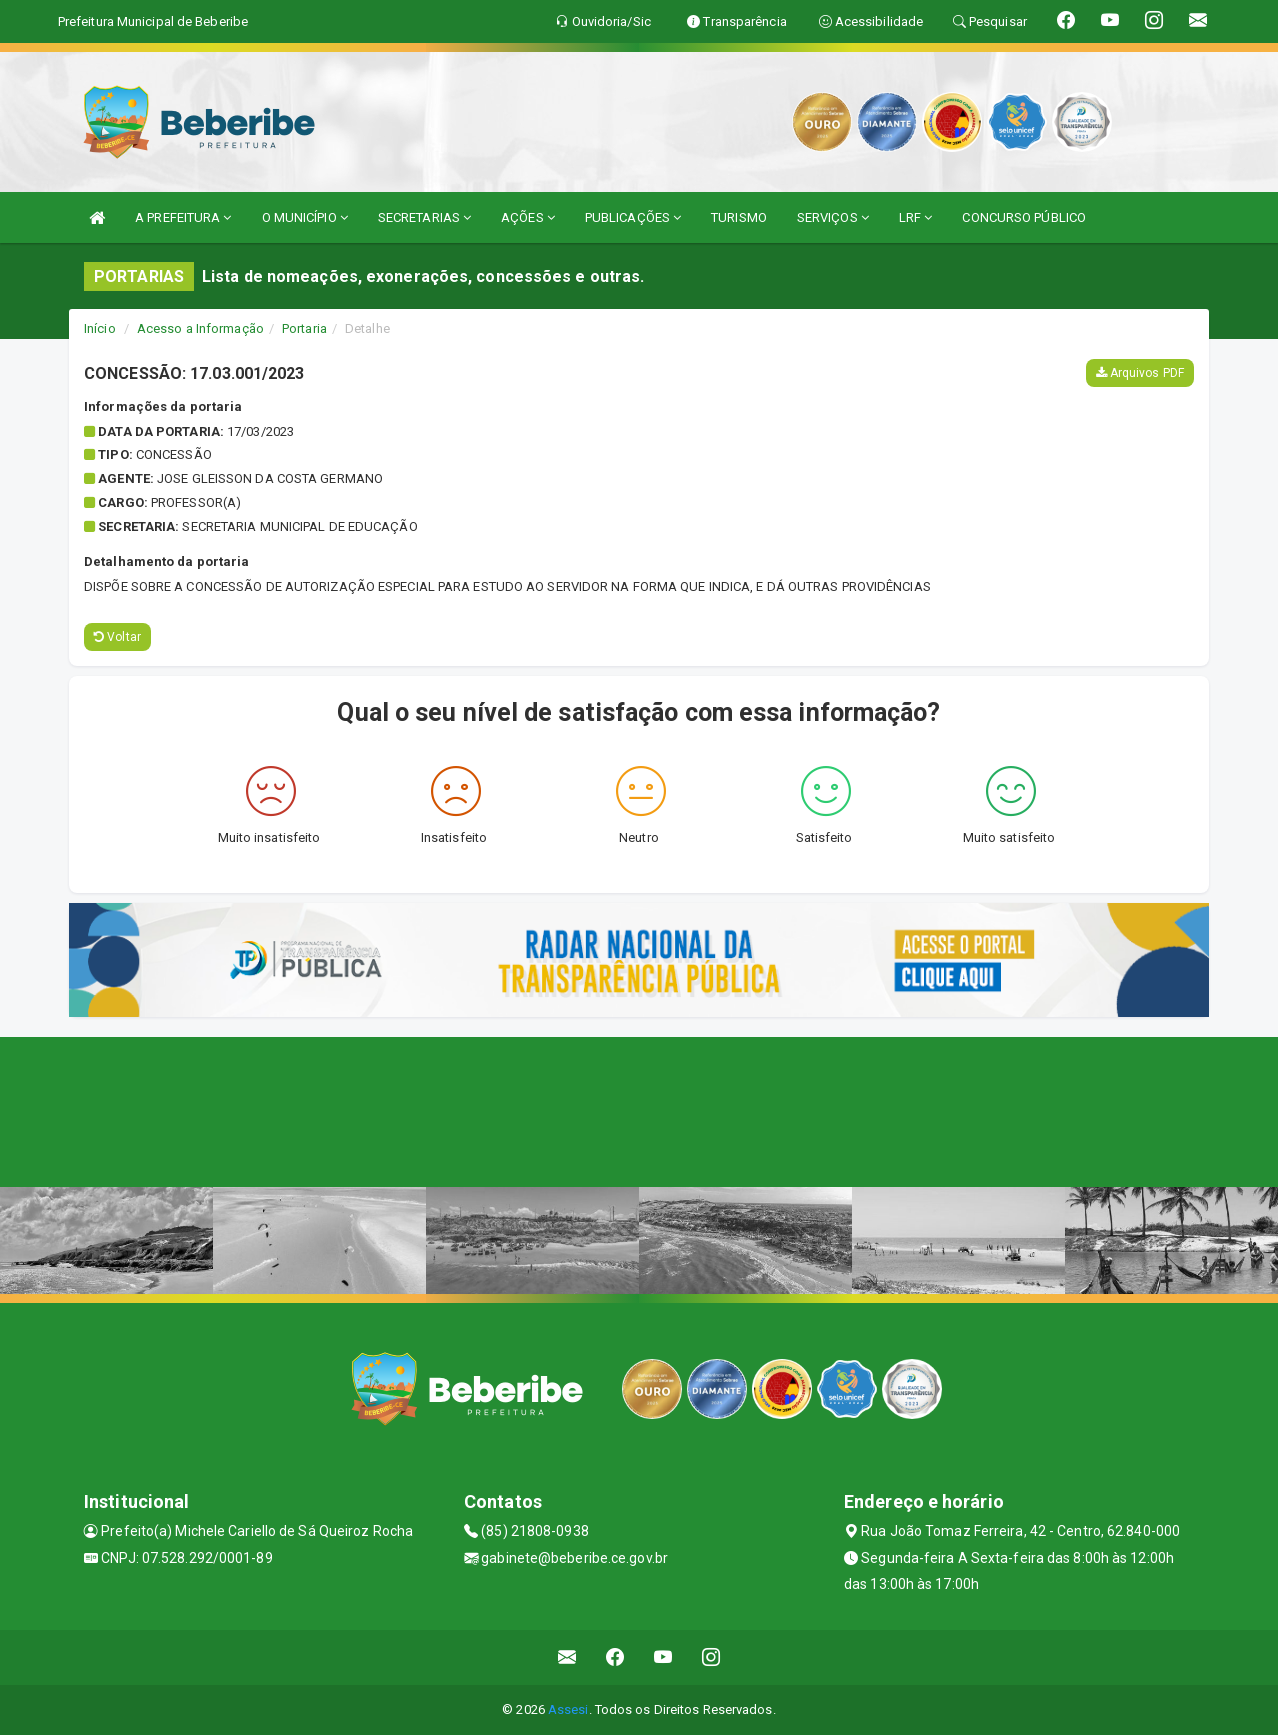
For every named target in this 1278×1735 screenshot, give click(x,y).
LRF (916, 217)
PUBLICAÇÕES (633, 217)
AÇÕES (528, 217)
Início (100, 328)
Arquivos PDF (1140, 373)
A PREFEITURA (183, 217)
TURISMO (739, 217)
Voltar (117, 637)
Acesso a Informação (200, 328)
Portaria (304, 328)
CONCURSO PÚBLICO (1024, 217)
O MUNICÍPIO (305, 217)
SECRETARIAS (424, 217)
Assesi (568, 1709)
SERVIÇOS (833, 217)
